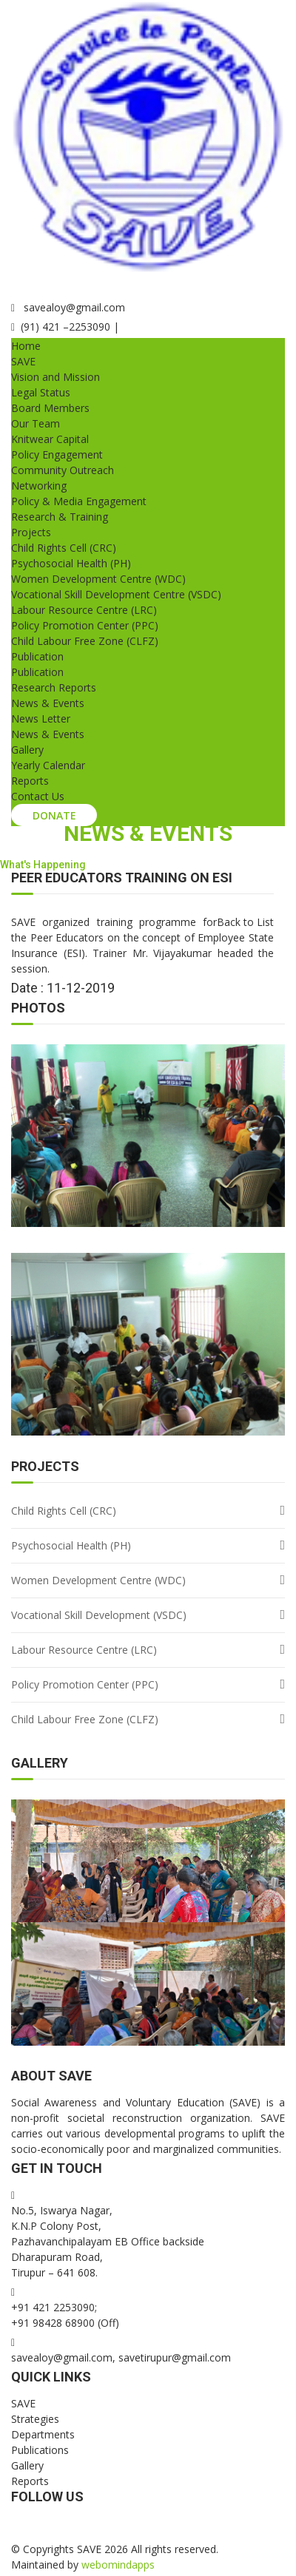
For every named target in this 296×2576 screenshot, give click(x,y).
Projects (31, 532)
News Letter (40, 718)
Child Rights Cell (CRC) (63, 548)
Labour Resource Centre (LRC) (84, 610)
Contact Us (37, 796)
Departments (43, 2434)
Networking (39, 486)
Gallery (27, 750)
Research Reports (53, 687)
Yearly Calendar (48, 765)
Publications (40, 2450)
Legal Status (40, 392)
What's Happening (43, 865)
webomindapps (118, 2565)
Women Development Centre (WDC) (98, 579)
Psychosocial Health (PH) (71, 563)
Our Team (35, 423)
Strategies (35, 2419)
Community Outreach (62, 470)
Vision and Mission (55, 377)
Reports (30, 781)
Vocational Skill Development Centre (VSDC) (116, 594)
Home (26, 346)
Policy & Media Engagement (79, 501)
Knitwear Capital (50, 439)
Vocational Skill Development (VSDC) (98, 1615)
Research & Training (59, 517)
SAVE (23, 361)
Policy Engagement (57, 454)
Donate (54, 815)
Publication (37, 656)
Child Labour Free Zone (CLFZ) (84, 641)
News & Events (47, 703)
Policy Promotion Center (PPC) (84, 625)
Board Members (50, 408)
